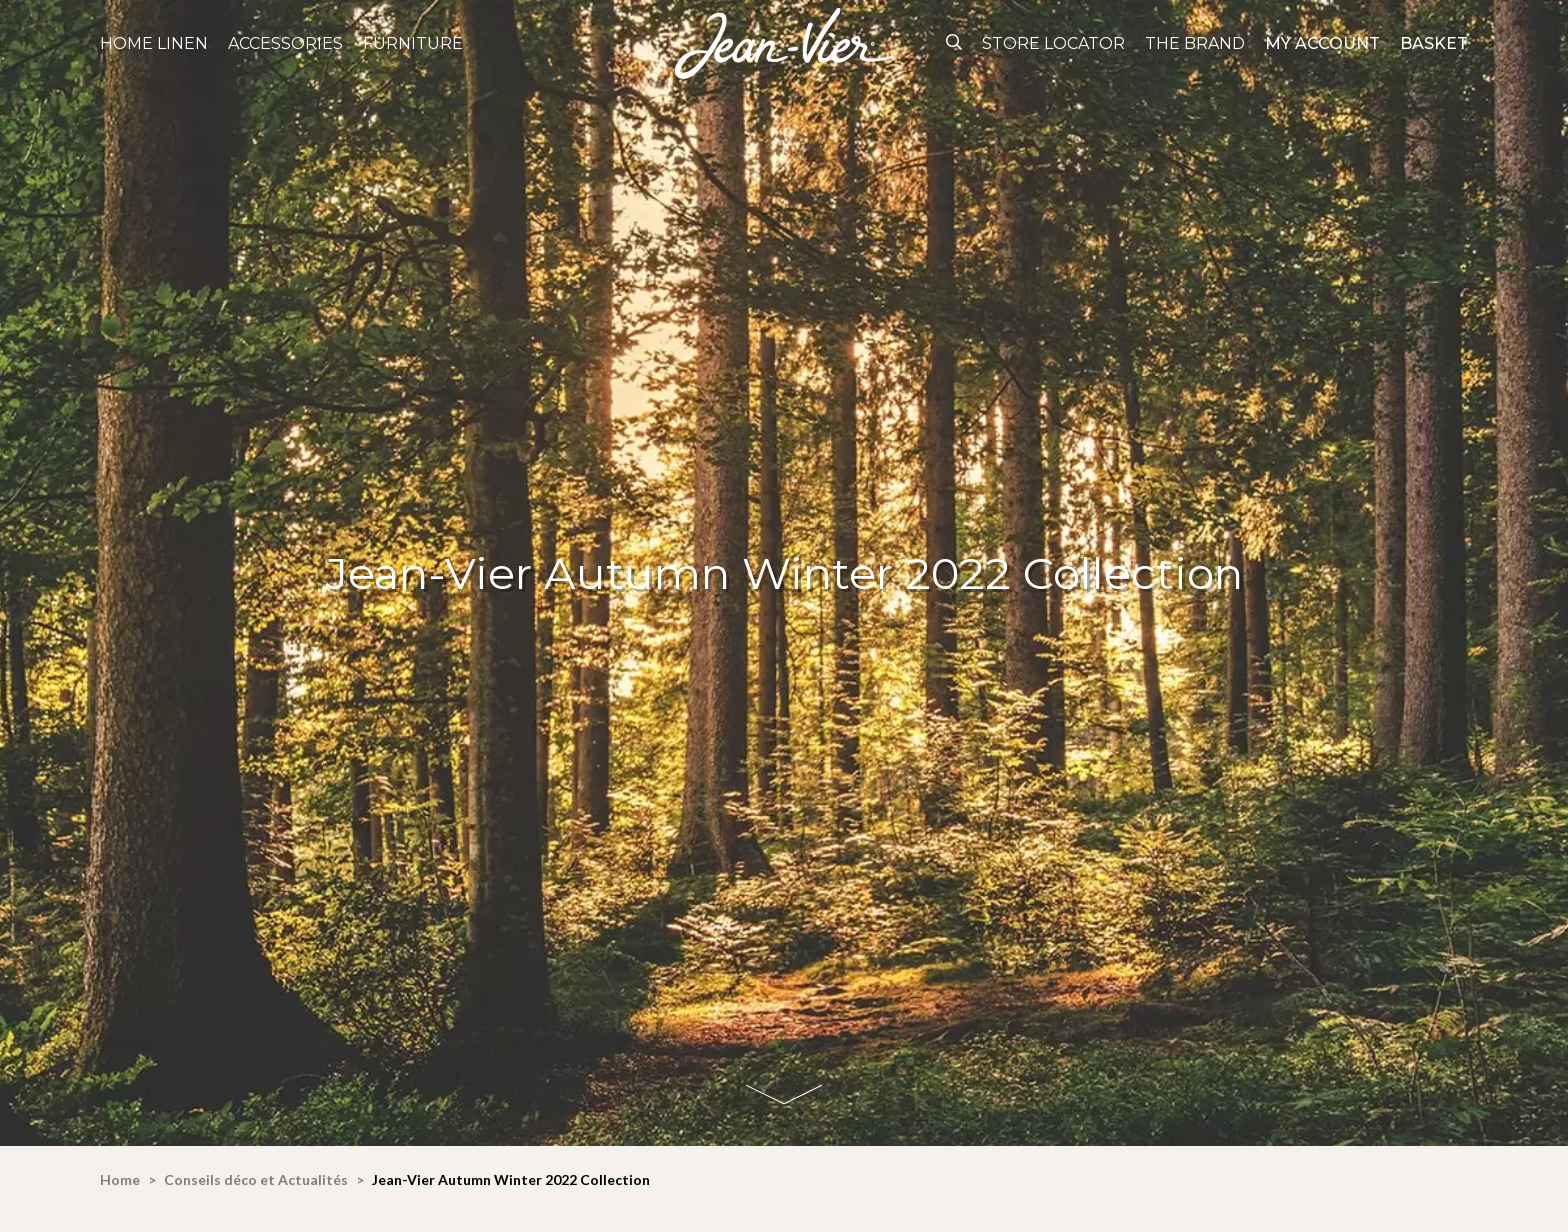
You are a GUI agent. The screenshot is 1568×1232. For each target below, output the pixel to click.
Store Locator (1053, 43)
